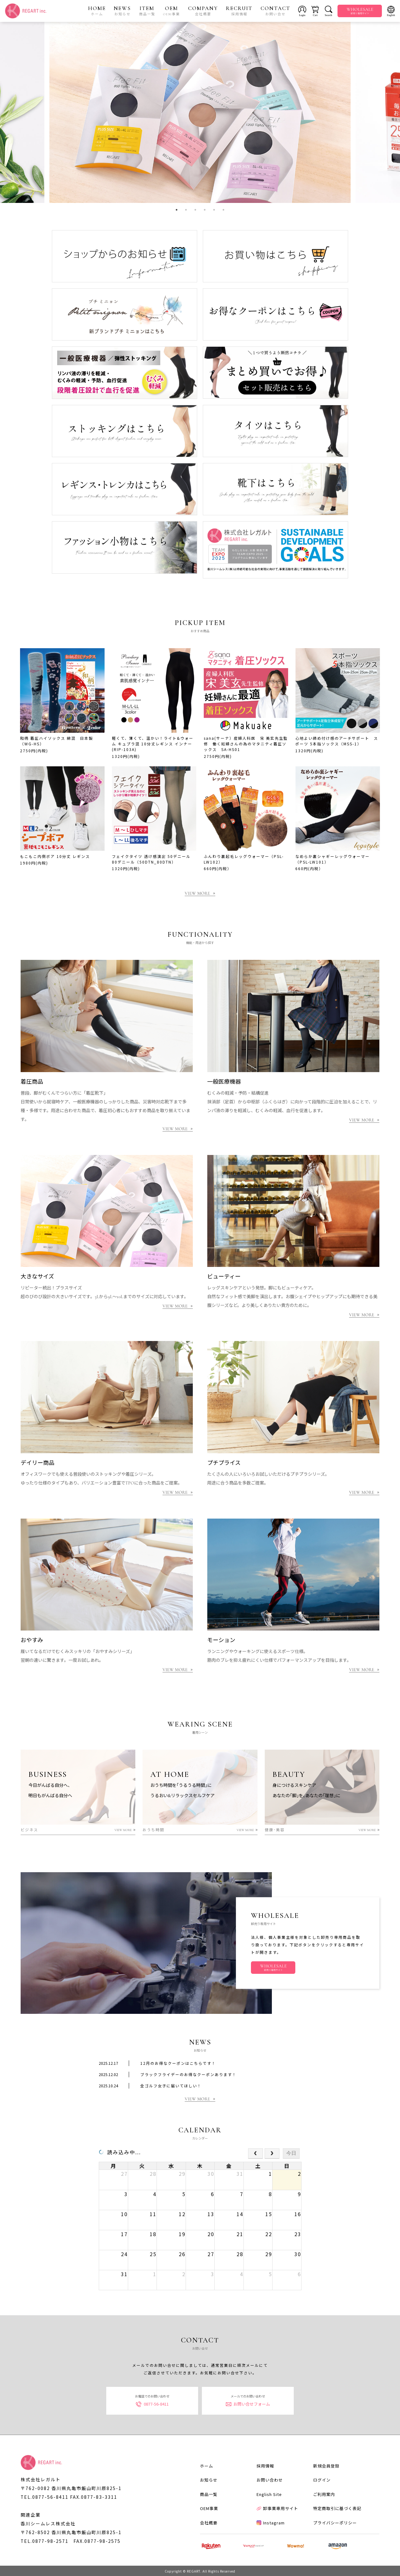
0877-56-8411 (152, 2404)
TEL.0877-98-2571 (45, 2541)
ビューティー (224, 1276)
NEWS (122, 10)
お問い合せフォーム (248, 2404)
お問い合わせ (270, 2480)
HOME (97, 10)
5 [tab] (214, 210)
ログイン (322, 2480)
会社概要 (209, 2522)
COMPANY (203, 10)
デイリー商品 (37, 1462)
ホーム (206, 2465)
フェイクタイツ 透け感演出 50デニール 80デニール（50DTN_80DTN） (151, 859)
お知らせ (209, 2480)
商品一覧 (209, 2494)
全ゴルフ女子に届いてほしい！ (171, 2085)
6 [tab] (223, 210)
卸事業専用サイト (277, 2508)
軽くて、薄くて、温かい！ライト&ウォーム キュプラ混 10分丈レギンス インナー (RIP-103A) (152, 743)
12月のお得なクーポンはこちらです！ (178, 2063)
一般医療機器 (224, 1081)
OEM (171, 10)
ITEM (147, 10)
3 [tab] (195, 210)
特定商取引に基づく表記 (337, 2508)
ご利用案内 (324, 2494)
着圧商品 (32, 1081)
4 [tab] (205, 210)
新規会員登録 (326, 2465)
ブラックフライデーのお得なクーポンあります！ (188, 2074)
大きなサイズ (37, 1276)
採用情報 (265, 2465)
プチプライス (224, 1462)
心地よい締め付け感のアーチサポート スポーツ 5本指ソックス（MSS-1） (336, 740)
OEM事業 (209, 2508)
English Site (269, 2494)
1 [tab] (176, 210)
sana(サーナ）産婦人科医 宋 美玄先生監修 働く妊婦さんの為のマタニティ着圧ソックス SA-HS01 (246, 743)
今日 (291, 2153)
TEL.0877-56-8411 (45, 2497)
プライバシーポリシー (335, 2522)
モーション (221, 1640)
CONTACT (275, 10)
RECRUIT (239, 10)
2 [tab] (186, 210)
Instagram (271, 2522)
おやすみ (32, 1640)
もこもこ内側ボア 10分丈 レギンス (55, 856)
